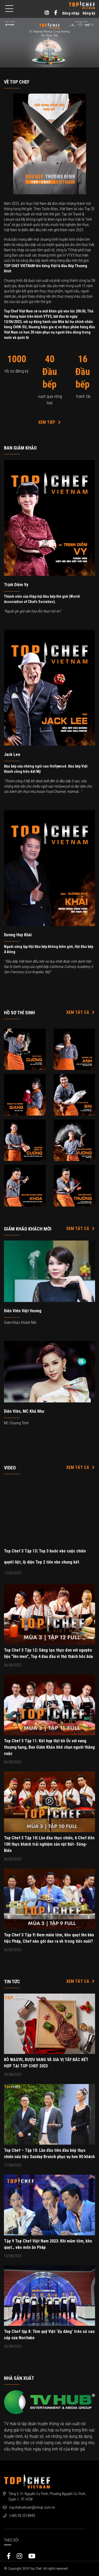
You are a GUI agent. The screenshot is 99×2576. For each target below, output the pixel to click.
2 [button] (52, 64)
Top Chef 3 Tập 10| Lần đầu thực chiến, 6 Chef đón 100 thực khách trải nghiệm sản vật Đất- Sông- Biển (49, 1844)
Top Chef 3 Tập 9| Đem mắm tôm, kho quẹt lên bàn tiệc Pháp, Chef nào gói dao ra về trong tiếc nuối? (49, 1938)
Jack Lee (12, 754)
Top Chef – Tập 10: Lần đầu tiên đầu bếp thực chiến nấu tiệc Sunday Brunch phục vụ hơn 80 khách (49, 2153)
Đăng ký (89, 13)
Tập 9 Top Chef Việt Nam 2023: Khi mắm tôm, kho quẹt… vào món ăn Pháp (48, 2244)
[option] (49, 42)
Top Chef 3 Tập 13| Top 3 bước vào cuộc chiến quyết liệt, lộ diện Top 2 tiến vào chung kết (45, 1557)
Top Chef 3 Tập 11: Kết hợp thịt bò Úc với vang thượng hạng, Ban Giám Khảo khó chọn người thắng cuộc (49, 1747)
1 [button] (48, 64)
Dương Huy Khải (18, 934)
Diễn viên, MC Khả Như (24, 1411)
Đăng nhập (70, 13)
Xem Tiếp (49, 422)
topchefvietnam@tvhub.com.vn (32, 2507)
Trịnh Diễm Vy (16, 584)
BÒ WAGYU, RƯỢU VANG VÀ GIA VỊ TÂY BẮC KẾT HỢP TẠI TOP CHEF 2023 (46, 2062)
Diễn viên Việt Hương (22, 1310)
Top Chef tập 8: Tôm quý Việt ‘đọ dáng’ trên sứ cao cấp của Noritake (49, 2334)
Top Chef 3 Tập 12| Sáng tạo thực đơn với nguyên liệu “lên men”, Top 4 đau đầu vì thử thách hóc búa (48, 1653)
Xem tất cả (80, 1012)
